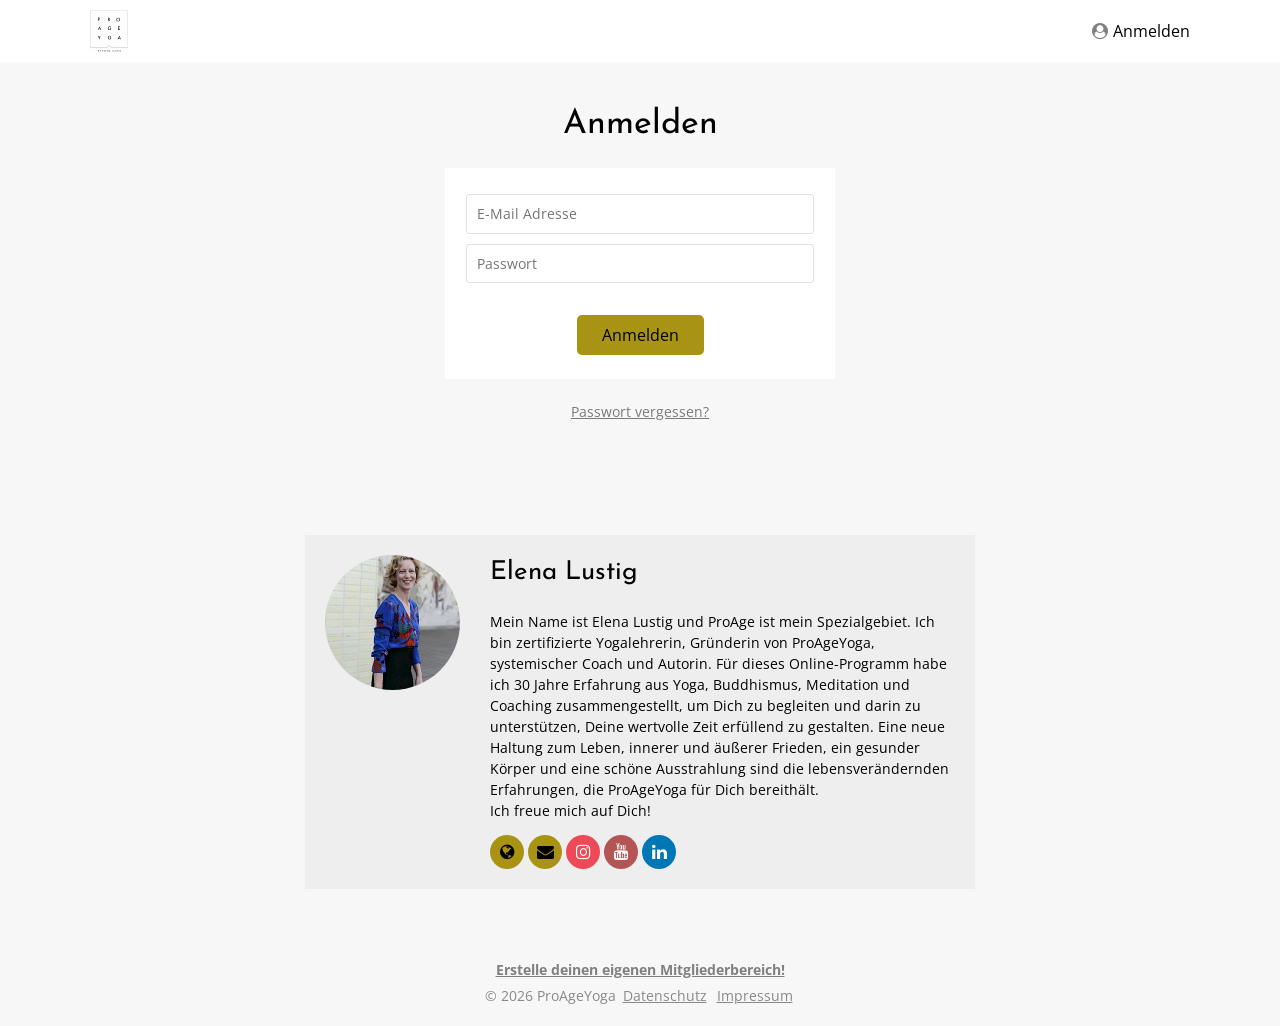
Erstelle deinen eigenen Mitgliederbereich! (640, 969)
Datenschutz (665, 995)
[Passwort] (640, 264)
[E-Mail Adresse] (640, 214)
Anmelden (1141, 31)
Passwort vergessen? (640, 411)
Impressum (755, 995)
